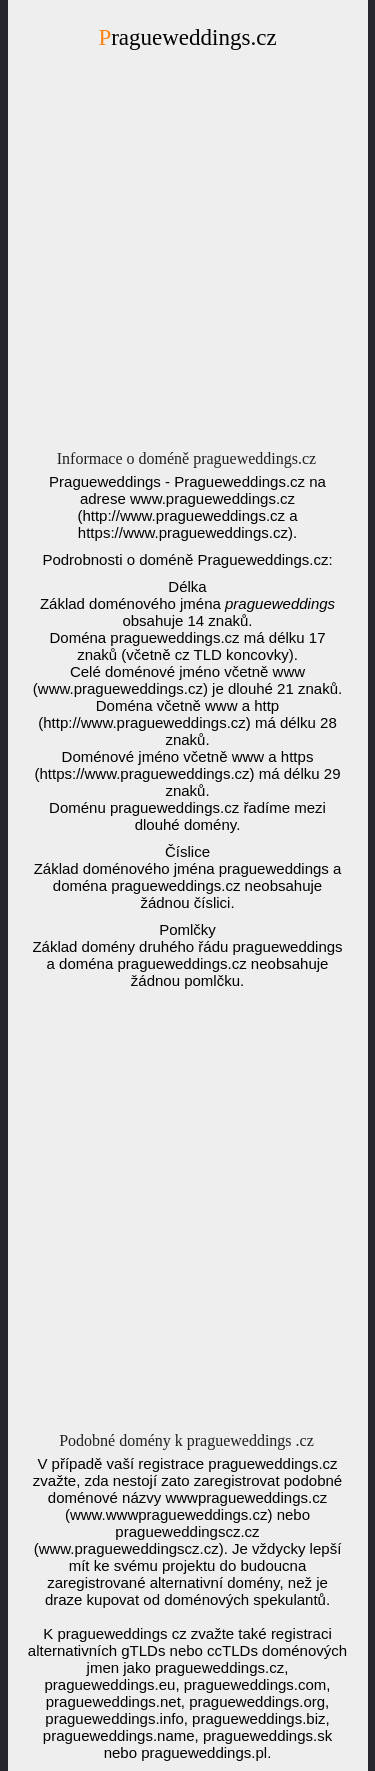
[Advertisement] (187, 255)
